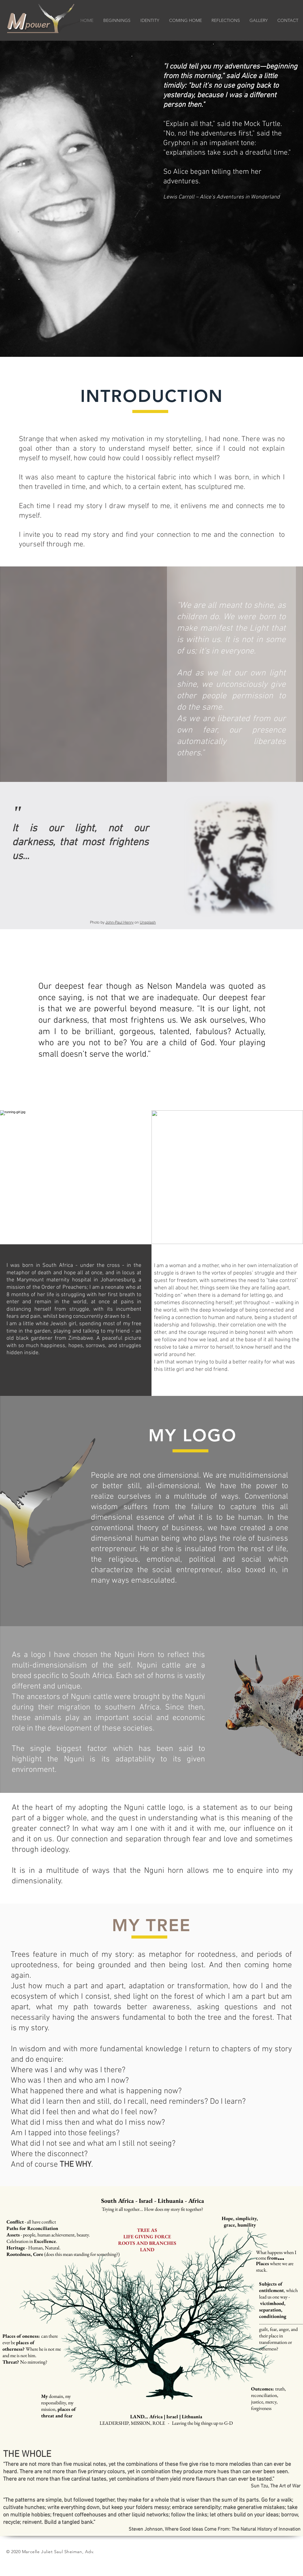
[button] (149, 20)
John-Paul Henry (119, 922)
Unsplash (148, 922)
